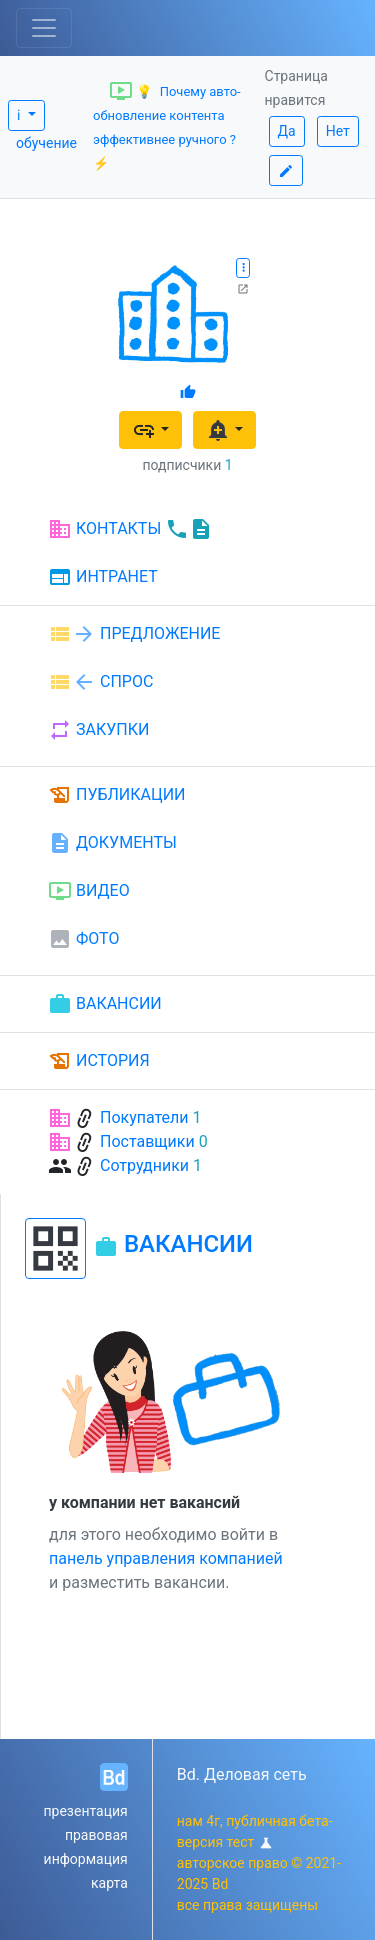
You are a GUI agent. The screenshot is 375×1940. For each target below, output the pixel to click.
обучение (46, 143)
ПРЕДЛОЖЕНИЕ (134, 634)
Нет (338, 131)
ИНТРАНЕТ (103, 578)
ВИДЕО (89, 891)
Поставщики (147, 1141)
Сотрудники (144, 1165)
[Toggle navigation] (44, 28)
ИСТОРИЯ (99, 1061)
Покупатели (144, 1117)
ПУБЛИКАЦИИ (117, 795)
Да (287, 131)
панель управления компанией (166, 1558)
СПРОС (100, 682)
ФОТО (83, 939)
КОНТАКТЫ (130, 529)
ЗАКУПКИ (98, 730)
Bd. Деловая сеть (242, 1774)
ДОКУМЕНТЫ (112, 843)
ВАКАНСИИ (105, 1004)
